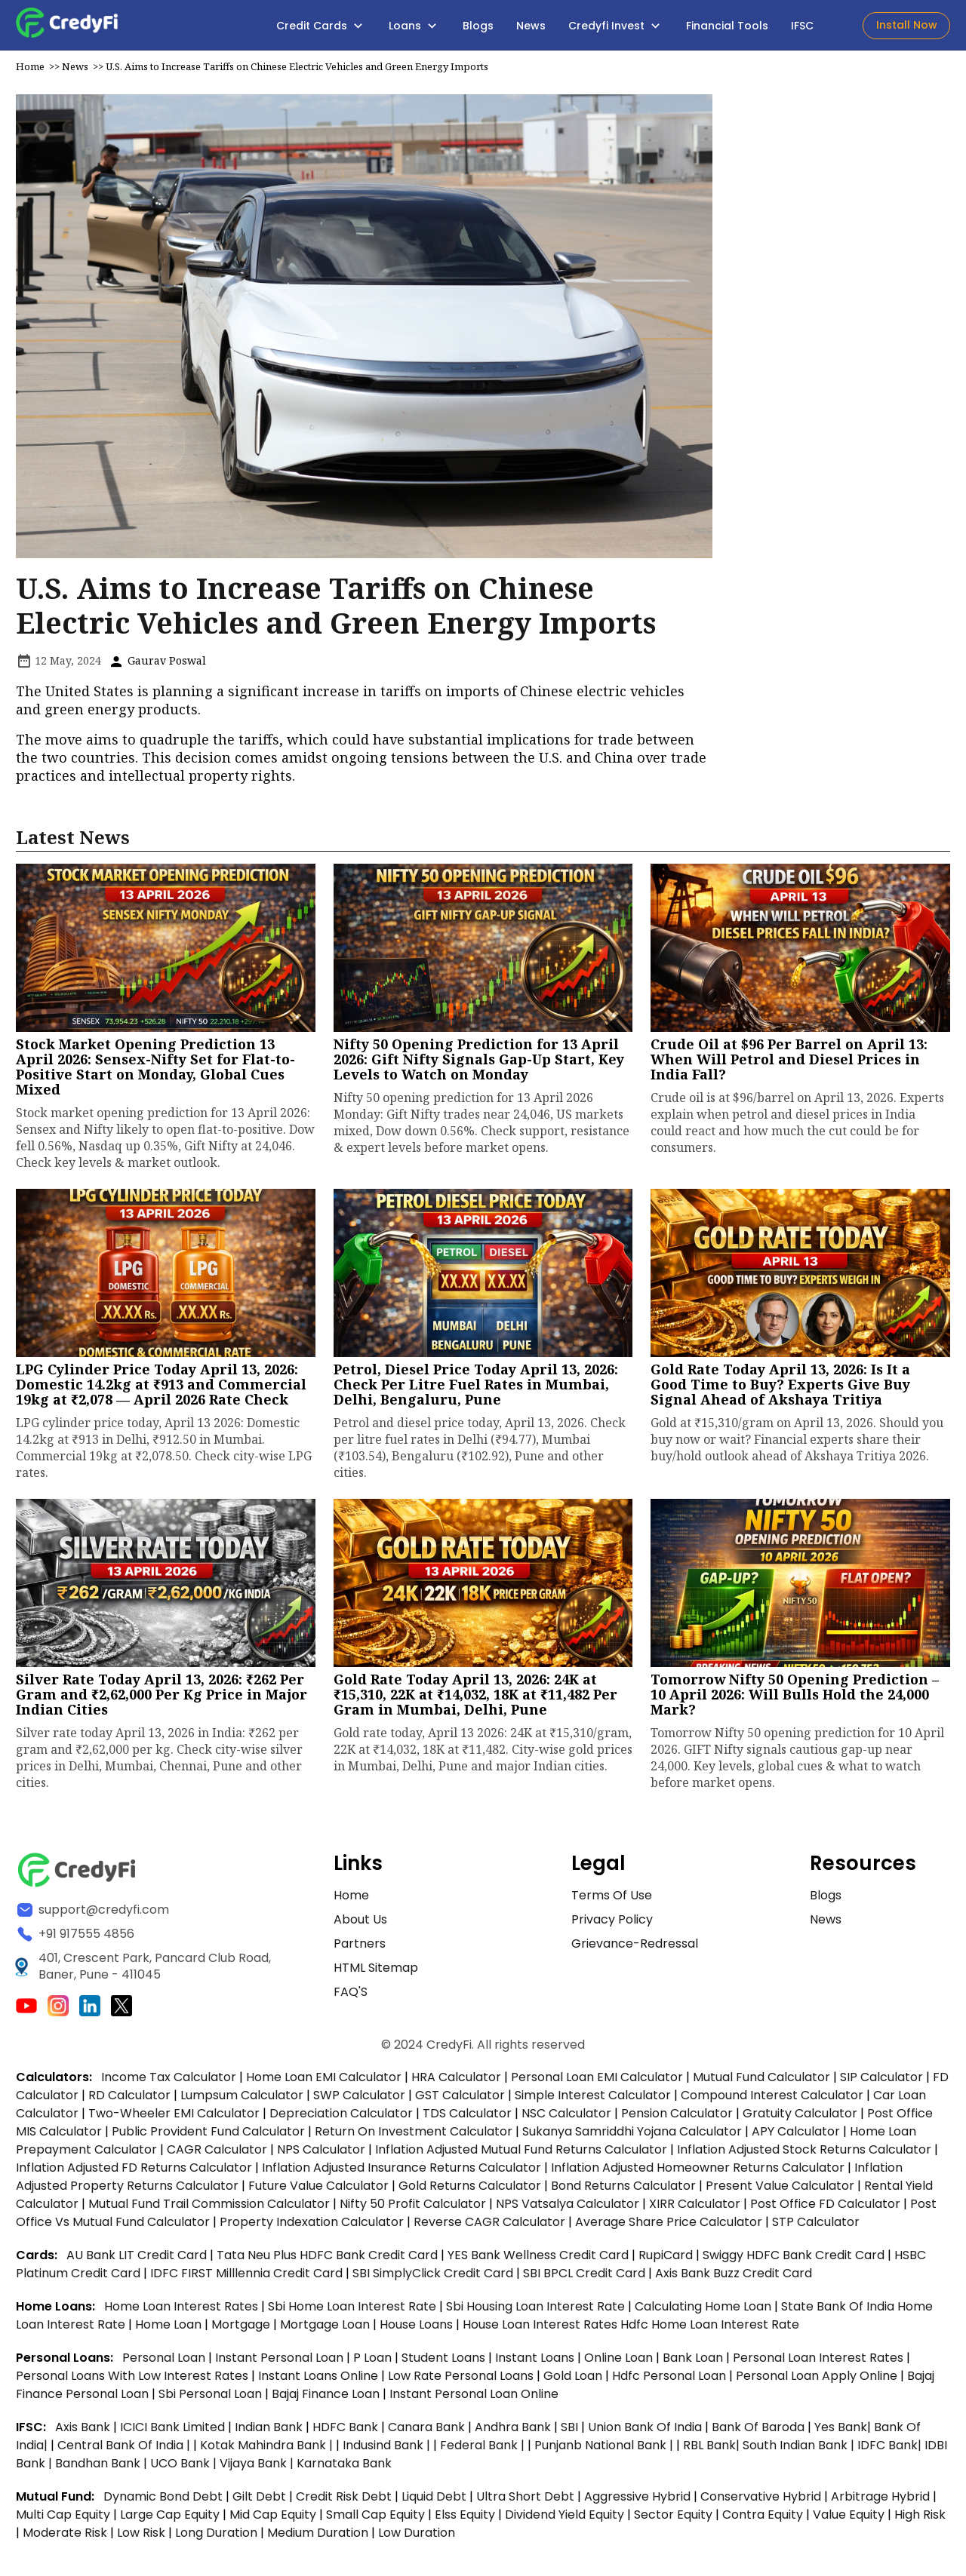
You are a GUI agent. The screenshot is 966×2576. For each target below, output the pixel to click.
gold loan (574, 2379)
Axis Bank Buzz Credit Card (733, 2277)
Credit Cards (321, 26)
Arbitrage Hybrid (880, 2500)
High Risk (920, 2518)
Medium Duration (317, 2536)
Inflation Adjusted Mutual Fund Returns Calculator (521, 2153)
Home (30, 70)
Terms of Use (611, 1899)
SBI (569, 2430)
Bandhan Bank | (102, 2467)
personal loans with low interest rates (132, 2379)
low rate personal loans (462, 2379)
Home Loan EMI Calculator (323, 2080)
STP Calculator (816, 2225)
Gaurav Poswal (157, 664)
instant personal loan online (473, 2397)
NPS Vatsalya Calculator (567, 2207)
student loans (443, 2361)
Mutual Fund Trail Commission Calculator (209, 2207)
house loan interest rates (541, 2328)
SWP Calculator (359, 2099)
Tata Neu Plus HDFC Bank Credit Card (327, 2258)
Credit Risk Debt (344, 2500)
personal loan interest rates (819, 2361)
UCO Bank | (185, 2467)
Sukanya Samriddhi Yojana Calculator (632, 2135)
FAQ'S (351, 1995)
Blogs (478, 25)
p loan (374, 2361)
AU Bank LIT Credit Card (138, 2258)
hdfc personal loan (670, 2379)
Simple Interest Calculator (593, 2099)
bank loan (693, 2361)
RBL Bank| (713, 2449)
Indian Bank (270, 2430)
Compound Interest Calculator (772, 2099)
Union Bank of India (646, 2430)
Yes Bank (840, 2430)
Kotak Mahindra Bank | (268, 2449)
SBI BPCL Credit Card (585, 2277)
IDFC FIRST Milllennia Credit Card (248, 2277)
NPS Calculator (321, 2153)
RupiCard (667, 2258)
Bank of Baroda (758, 2430)
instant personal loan (280, 2361)
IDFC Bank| (890, 2449)
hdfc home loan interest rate (709, 2328)
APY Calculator (796, 2135)
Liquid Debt (433, 2500)
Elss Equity (465, 2518)
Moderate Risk (65, 2536)
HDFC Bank (345, 2430)
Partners (360, 1947)
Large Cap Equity (170, 2518)
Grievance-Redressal (634, 1947)
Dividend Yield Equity (564, 2518)
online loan (618, 2361)
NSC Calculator (566, 2117)
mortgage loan (326, 2328)
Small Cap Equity (375, 2518)
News (531, 25)
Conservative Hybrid (760, 2500)
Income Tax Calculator (168, 2080)
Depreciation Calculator (341, 2117)
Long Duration (216, 2536)
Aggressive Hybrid (637, 2500)
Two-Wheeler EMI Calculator (174, 2117)
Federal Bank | (484, 2449)
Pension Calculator (677, 2117)
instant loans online (319, 2379)
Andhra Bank (513, 2430)
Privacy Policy (612, 1923)
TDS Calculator (467, 2117)
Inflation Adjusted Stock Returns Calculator (804, 2153)
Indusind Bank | (388, 2449)
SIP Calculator (881, 2080)
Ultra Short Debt (525, 2500)
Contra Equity (762, 2518)
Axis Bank (84, 2430)
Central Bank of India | (125, 2449)
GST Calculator (460, 2099)
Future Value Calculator (318, 2189)
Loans (414, 26)
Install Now (906, 24)
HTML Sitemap (376, 1971)
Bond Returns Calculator (623, 2189)
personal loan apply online (818, 2379)
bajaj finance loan (327, 2397)
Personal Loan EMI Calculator (597, 2080)
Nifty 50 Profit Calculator (413, 2207)
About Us (360, 1923)
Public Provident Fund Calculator (208, 2135)
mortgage (242, 2328)
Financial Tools (727, 25)
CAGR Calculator (217, 2153)
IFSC (802, 25)
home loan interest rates (182, 2310)
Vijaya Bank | (258, 2467)
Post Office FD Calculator (825, 2207)
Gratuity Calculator (800, 2117)
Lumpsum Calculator (241, 2099)
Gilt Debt (259, 2500)
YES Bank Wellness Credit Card (538, 2258)
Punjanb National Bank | (605, 2449)
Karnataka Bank (344, 2467)
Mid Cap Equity (272, 2518)
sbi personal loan (211, 2397)
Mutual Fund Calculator (761, 2080)
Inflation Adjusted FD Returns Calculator (134, 2171)
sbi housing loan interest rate (537, 2310)
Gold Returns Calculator (469, 2189)
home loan (170, 2328)
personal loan (165, 2361)
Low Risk (141, 2536)
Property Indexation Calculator (312, 2225)
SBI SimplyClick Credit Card (432, 2277)
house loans (418, 2328)
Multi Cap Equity (63, 2518)
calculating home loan (704, 2310)
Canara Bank (428, 2430)
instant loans (536, 2361)
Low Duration (416, 2536)
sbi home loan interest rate (352, 2310)
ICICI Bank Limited (174, 2430)
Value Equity (848, 2518)
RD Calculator (129, 2099)
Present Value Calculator (780, 2189)
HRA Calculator (456, 2080)
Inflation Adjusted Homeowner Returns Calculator (697, 2171)
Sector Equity (674, 2518)
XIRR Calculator (694, 2207)
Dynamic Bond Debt (163, 2500)
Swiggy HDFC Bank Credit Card (793, 2258)
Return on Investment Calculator (413, 2135)
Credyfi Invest (615, 26)
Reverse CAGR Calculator (489, 2225)
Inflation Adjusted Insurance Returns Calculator (401, 2171)
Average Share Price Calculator (668, 2225)
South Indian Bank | (800, 2449)
